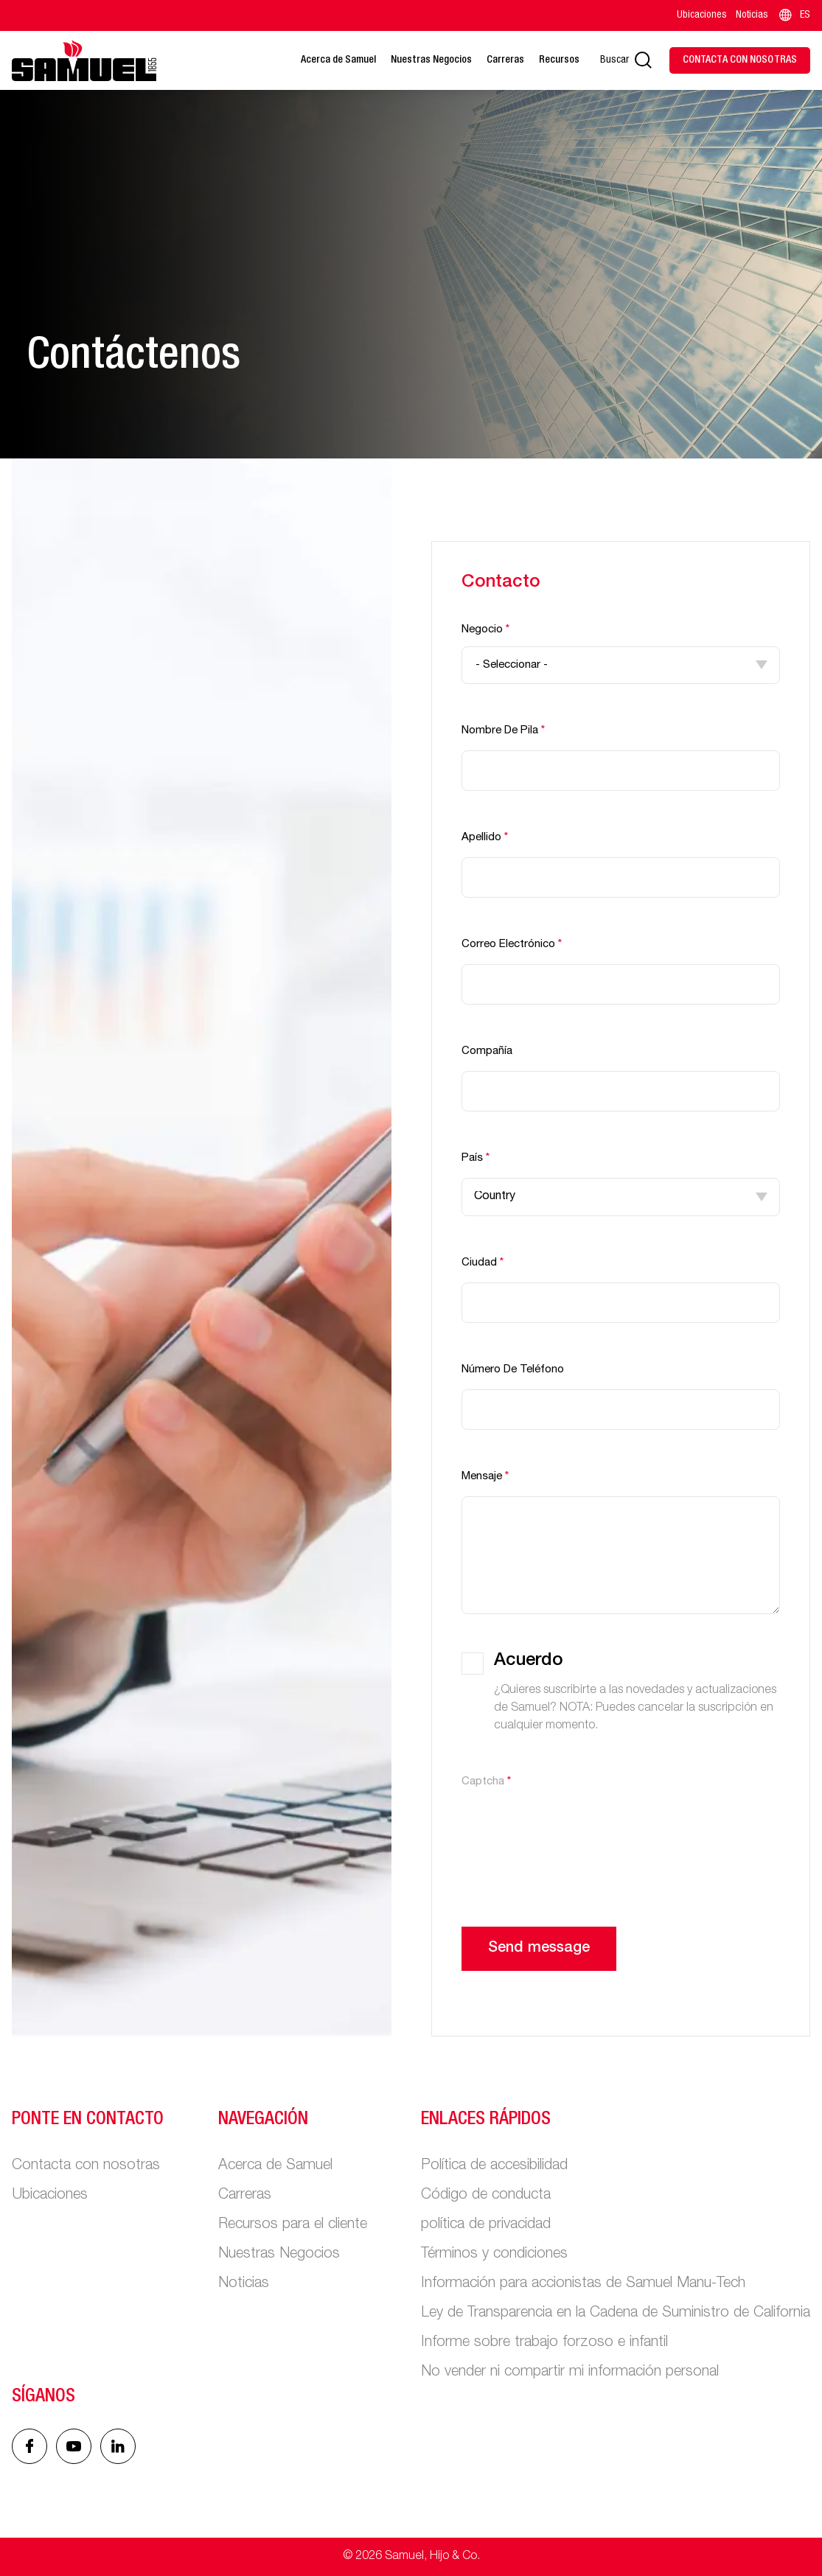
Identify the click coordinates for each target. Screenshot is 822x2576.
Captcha (486, 1781)
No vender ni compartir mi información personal (570, 2372)
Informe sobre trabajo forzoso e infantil (544, 2343)
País (475, 1158)
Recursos (559, 60)
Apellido (484, 837)
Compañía (486, 1051)
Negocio (485, 629)
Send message (539, 1948)
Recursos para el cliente (292, 2225)
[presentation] (573, 1830)
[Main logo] (84, 60)
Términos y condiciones (494, 2254)
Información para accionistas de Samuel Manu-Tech (583, 2284)
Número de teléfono (512, 1369)
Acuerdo (528, 1661)
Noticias (752, 15)
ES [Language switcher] (793, 15)
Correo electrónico (511, 944)
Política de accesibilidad (494, 2166)
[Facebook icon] (29, 2446)
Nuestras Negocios (431, 60)
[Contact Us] (740, 60)
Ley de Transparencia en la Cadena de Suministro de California (615, 2313)
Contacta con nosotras (86, 2166)
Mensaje (485, 1476)
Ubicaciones (702, 15)
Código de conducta (486, 2195)
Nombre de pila (503, 730)
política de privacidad (486, 2225)
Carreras (505, 60)
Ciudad (482, 1262)
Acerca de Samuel (338, 60)
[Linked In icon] (73, 2446)
